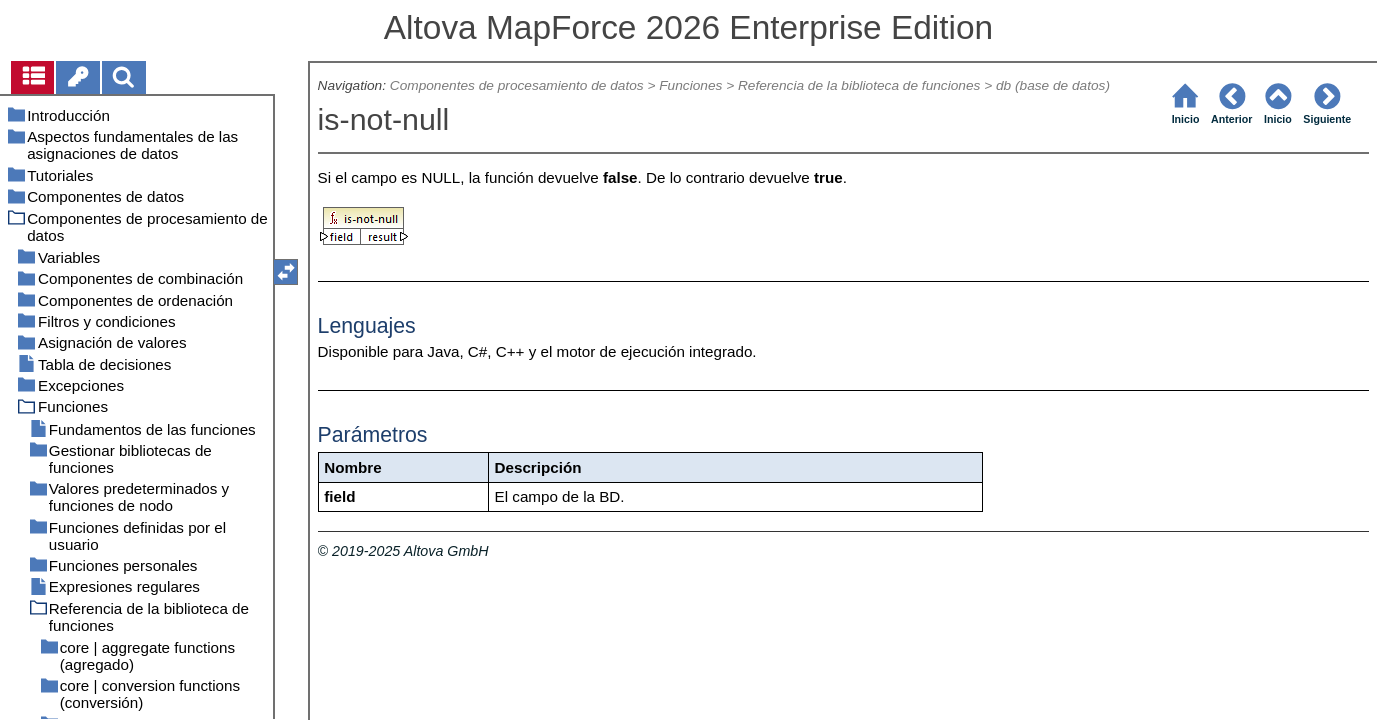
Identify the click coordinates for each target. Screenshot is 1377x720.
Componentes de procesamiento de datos (517, 85)
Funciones (690, 85)
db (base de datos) (1053, 85)
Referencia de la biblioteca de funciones (859, 85)
